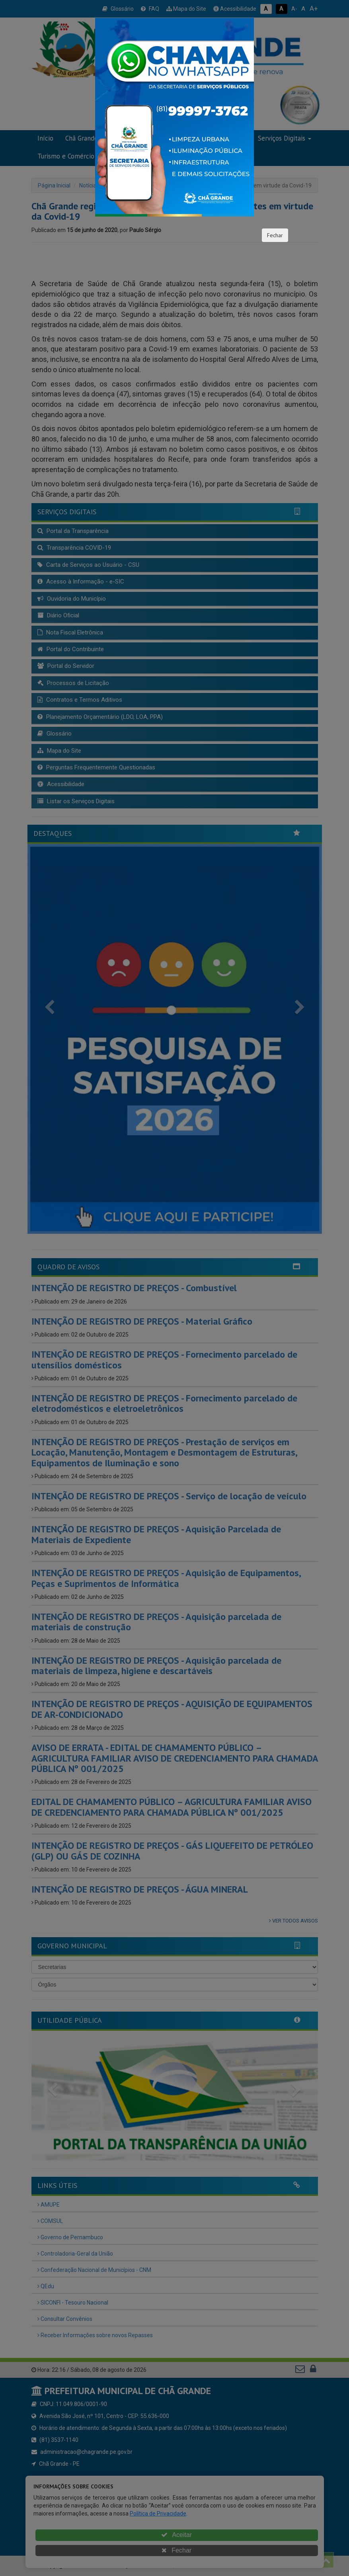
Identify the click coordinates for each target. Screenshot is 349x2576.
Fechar (275, 235)
